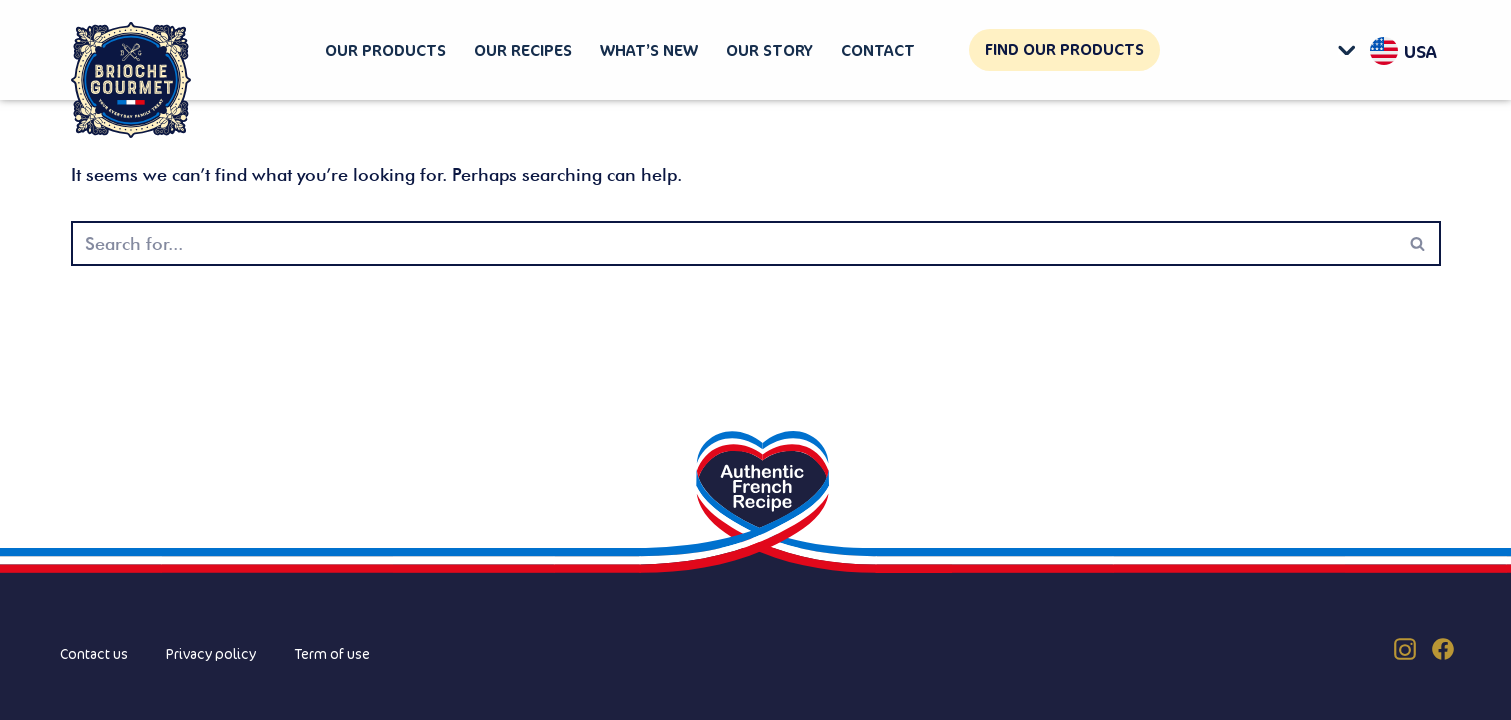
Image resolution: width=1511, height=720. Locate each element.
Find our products (1064, 49)
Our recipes (523, 50)
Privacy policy (211, 653)
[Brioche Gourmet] (131, 80)
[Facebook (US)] (1443, 649)
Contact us (94, 653)
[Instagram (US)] (1405, 649)
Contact (878, 50)
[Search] (733, 243)
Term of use (332, 653)
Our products (385, 50)
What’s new (649, 50)
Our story (769, 50)
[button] (1351, 50)
